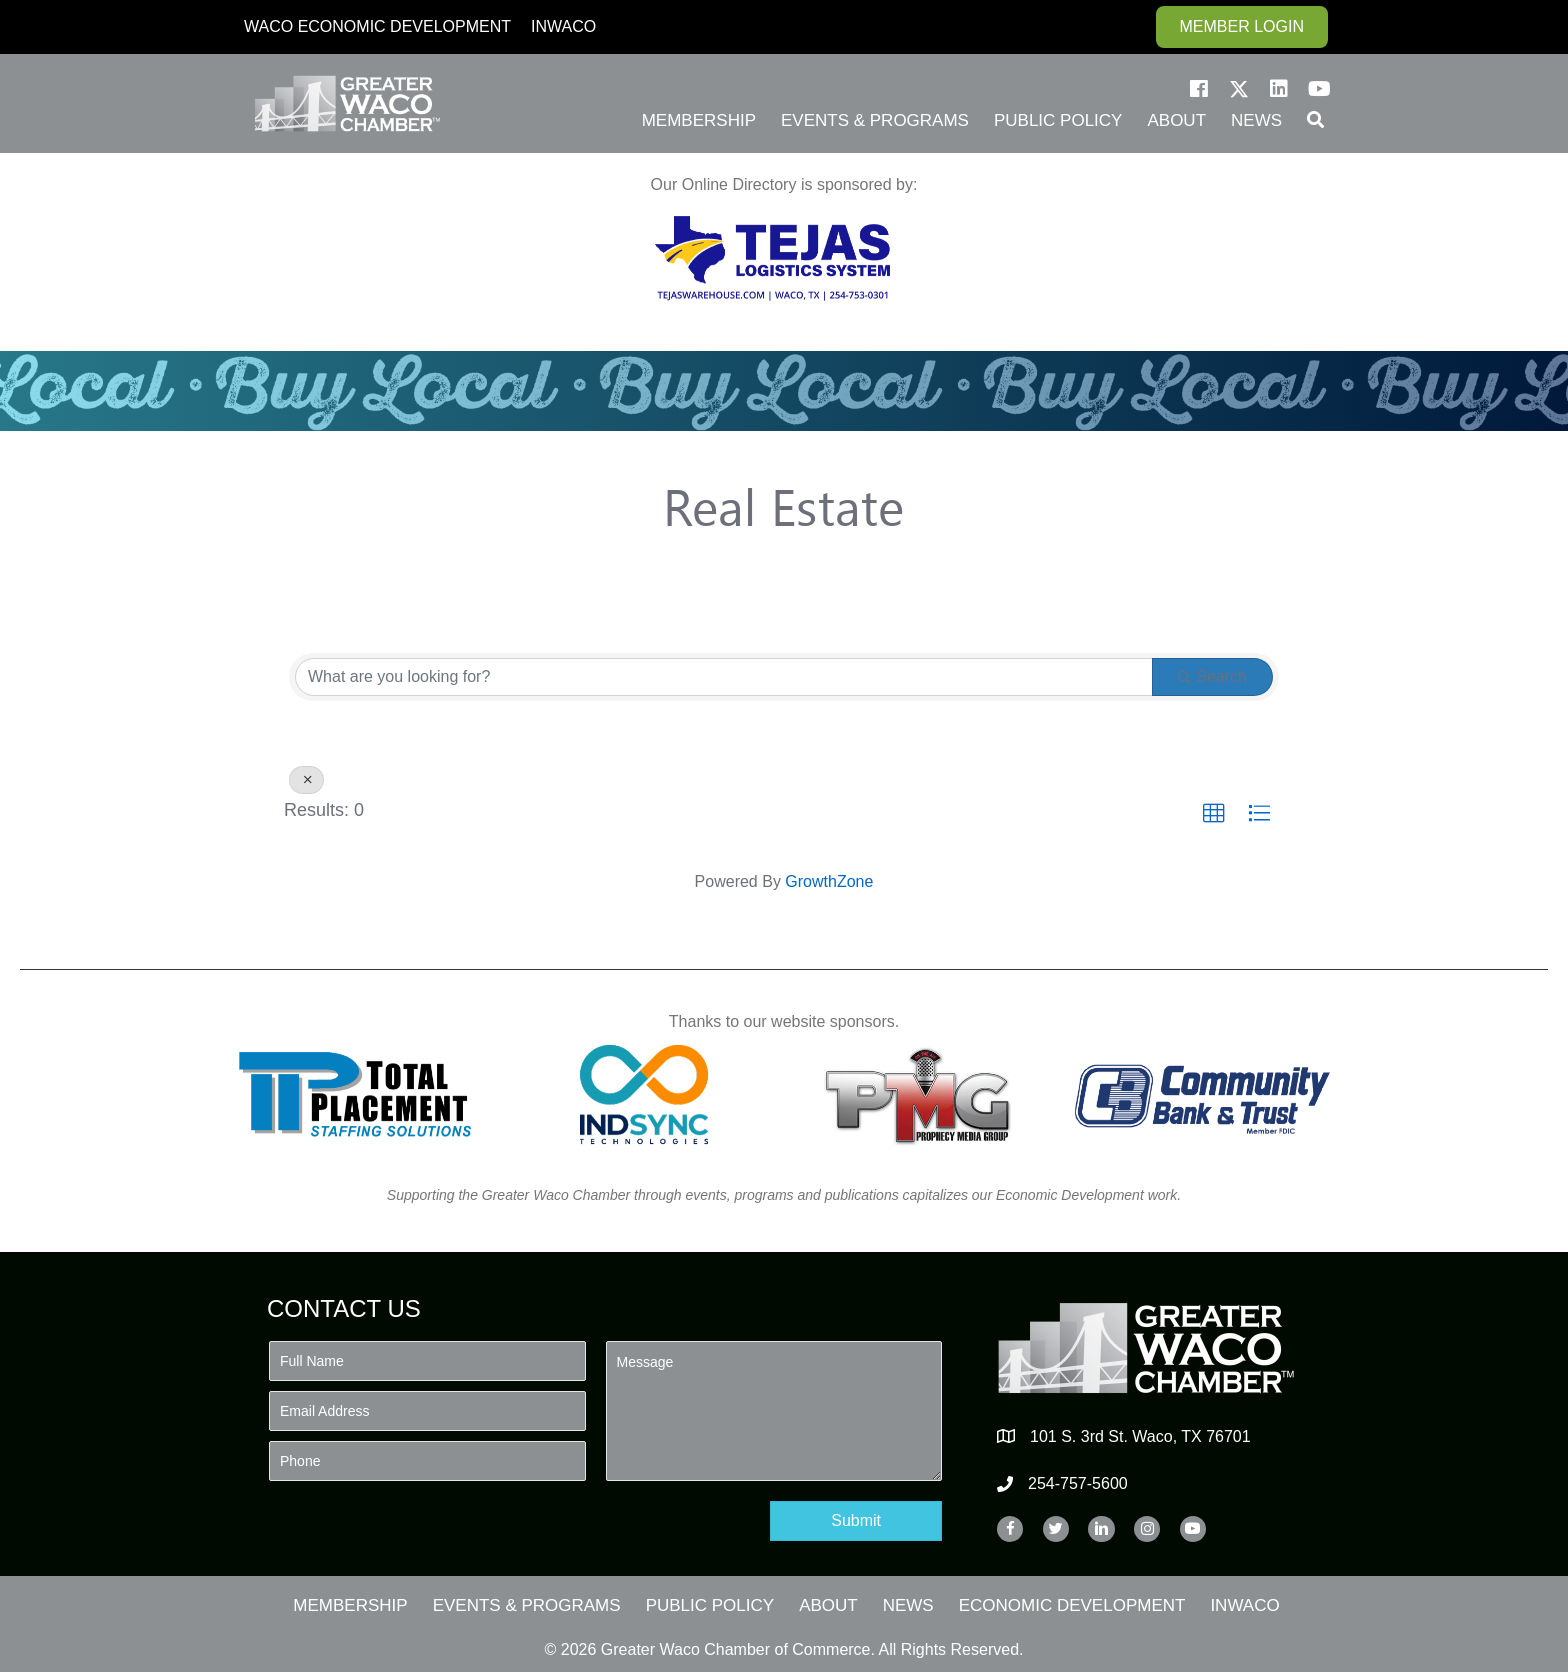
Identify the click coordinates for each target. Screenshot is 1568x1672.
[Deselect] (306, 780)
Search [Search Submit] (1212, 676)
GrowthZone (829, 881)
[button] (1199, 89)
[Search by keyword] (724, 677)
